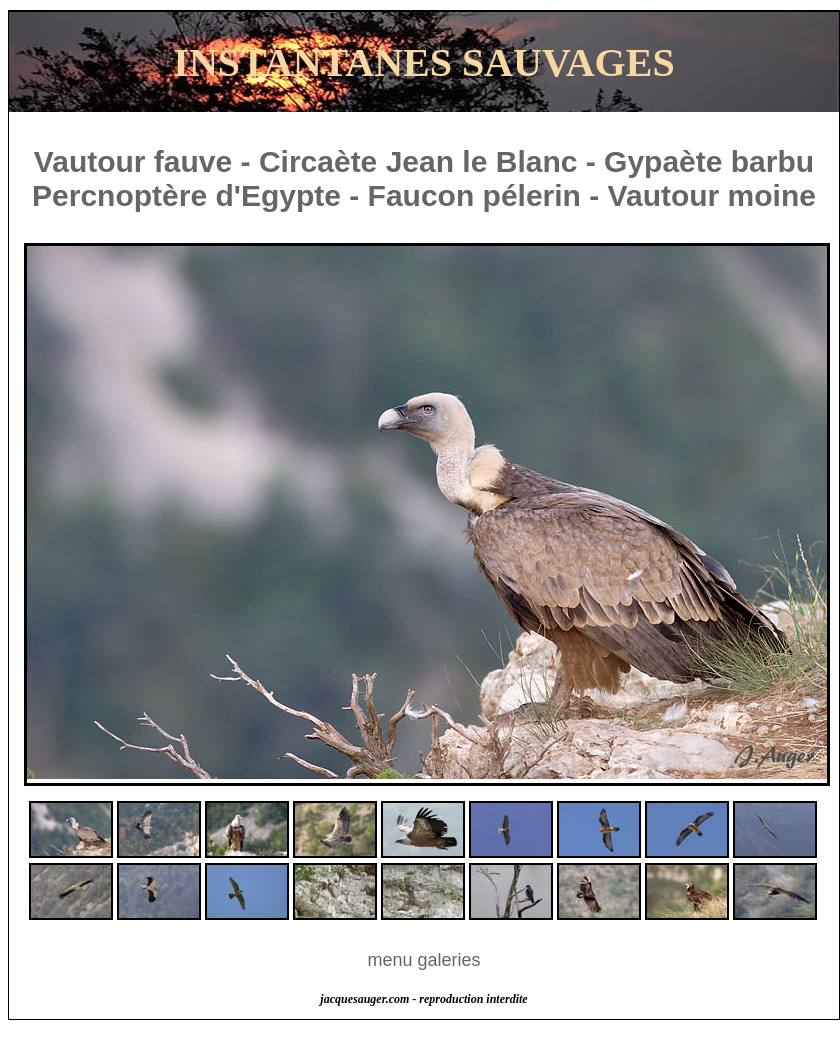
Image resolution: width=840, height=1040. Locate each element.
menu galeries (423, 960)
